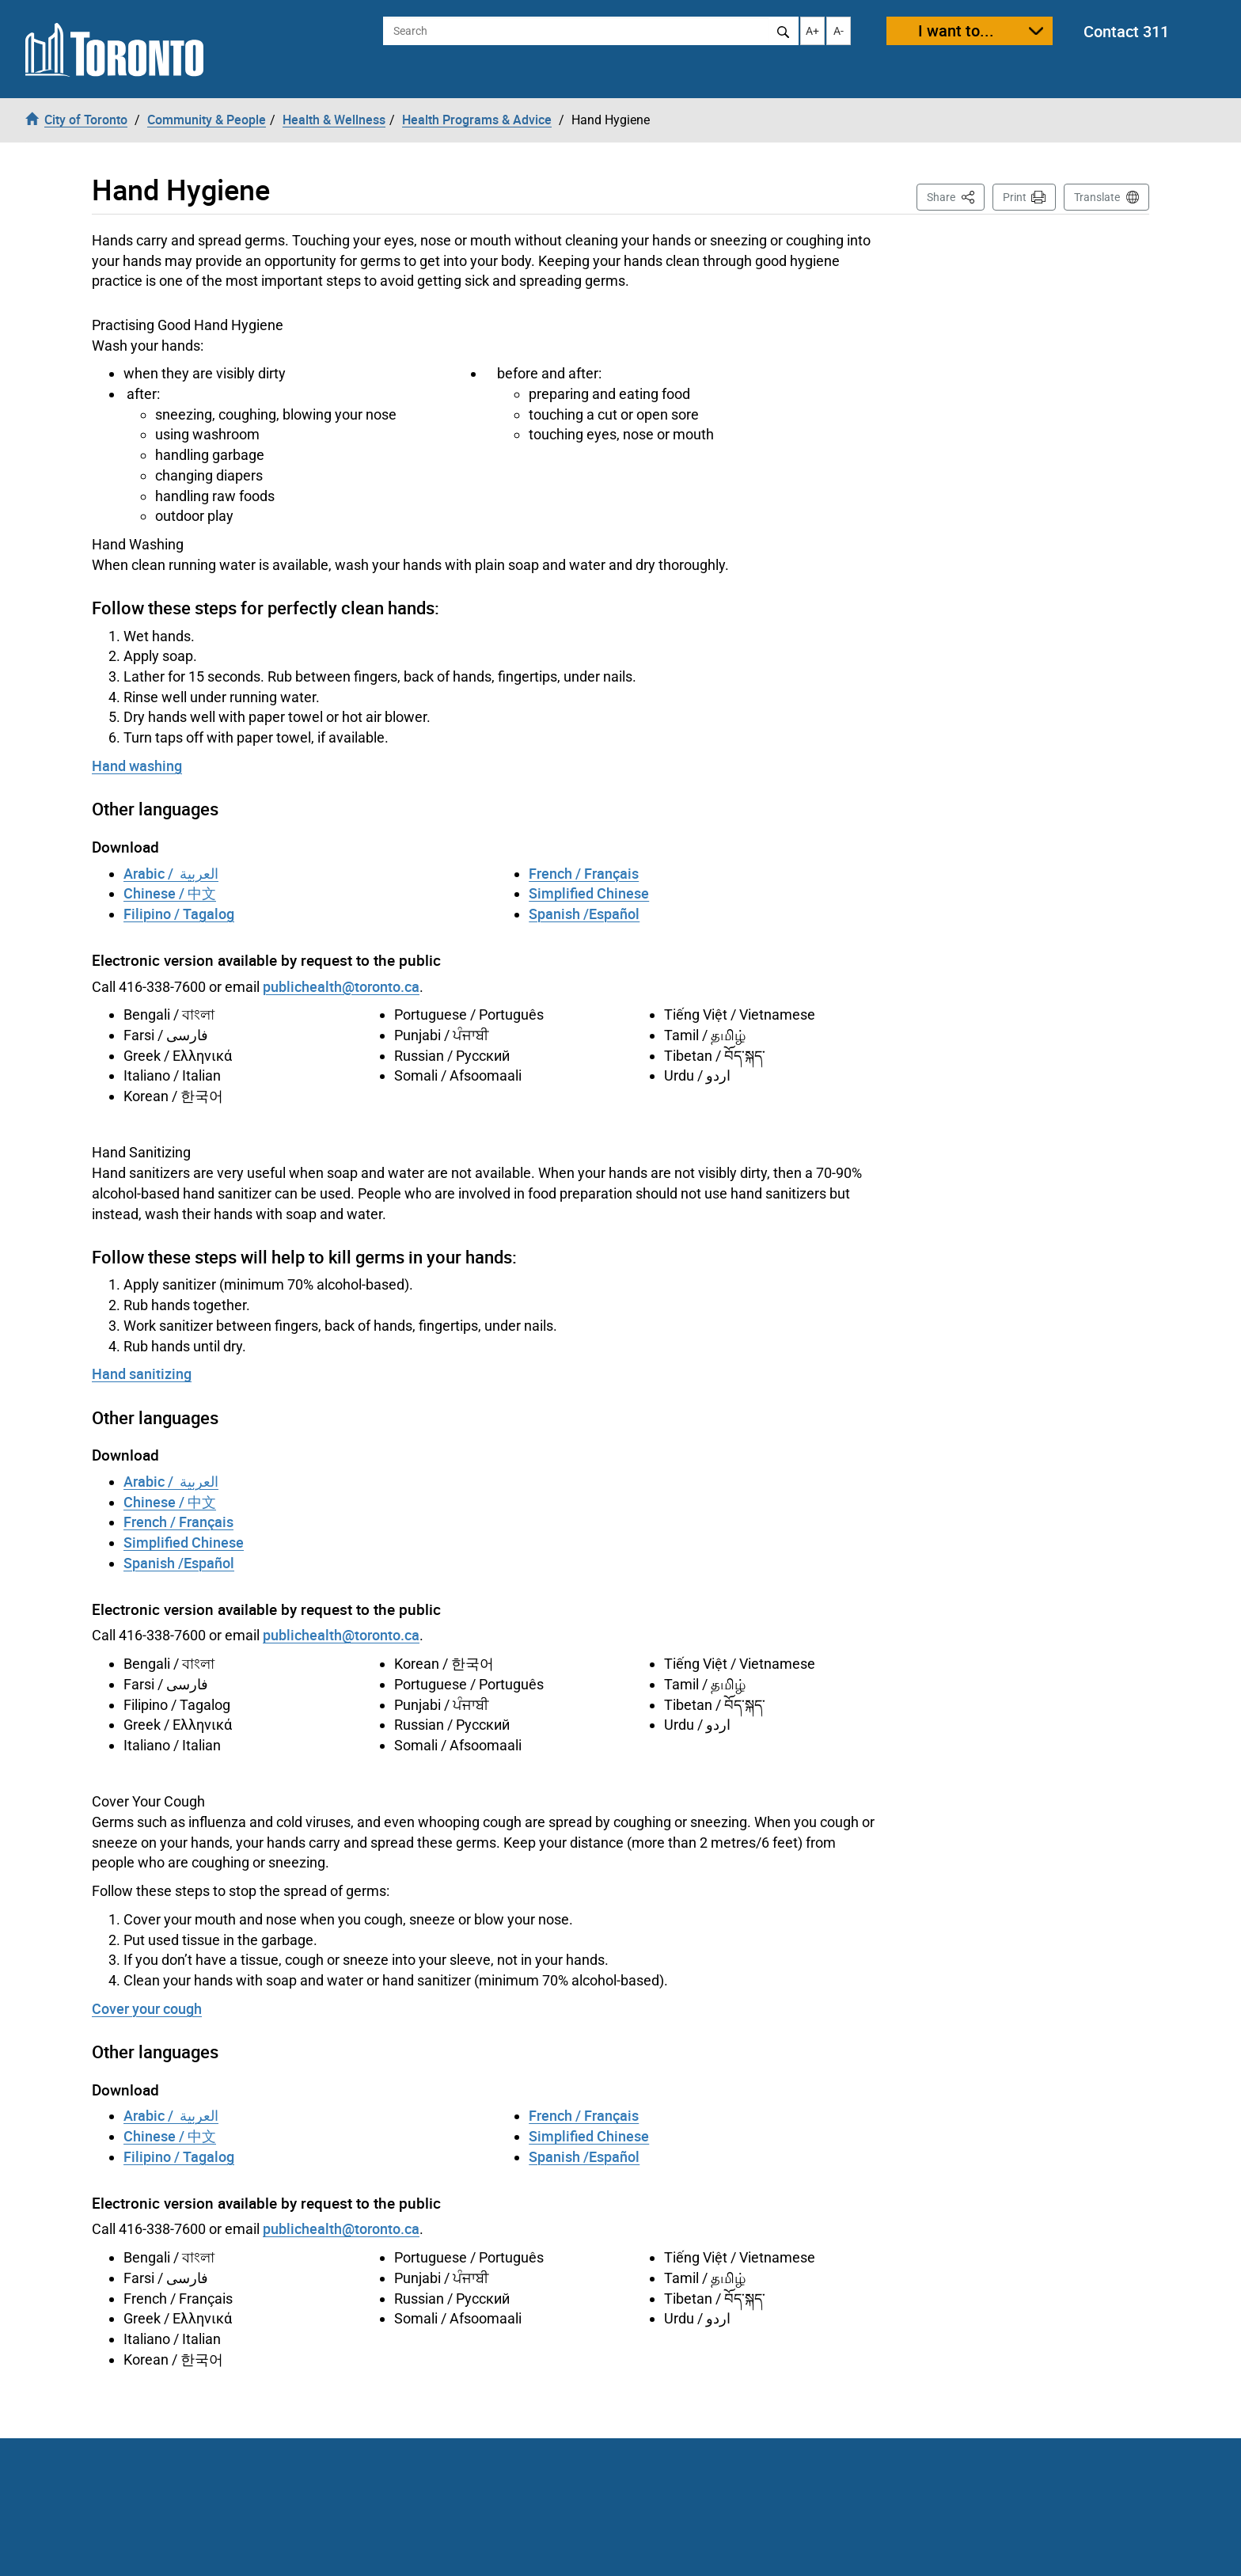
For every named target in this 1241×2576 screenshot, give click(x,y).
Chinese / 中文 (169, 892)
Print (1015, 197)
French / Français (584, 873)
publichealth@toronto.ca (341, 986)
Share (956, 195)
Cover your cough (147, 2008)
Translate (1097, 197)
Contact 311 (1126, 31)
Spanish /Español (584, 913)
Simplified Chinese (589, 892)
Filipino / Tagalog (178, 913)
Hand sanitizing (142, 1373)
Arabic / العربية (170, 873)
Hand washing (137, 765)
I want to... (956, 30)
